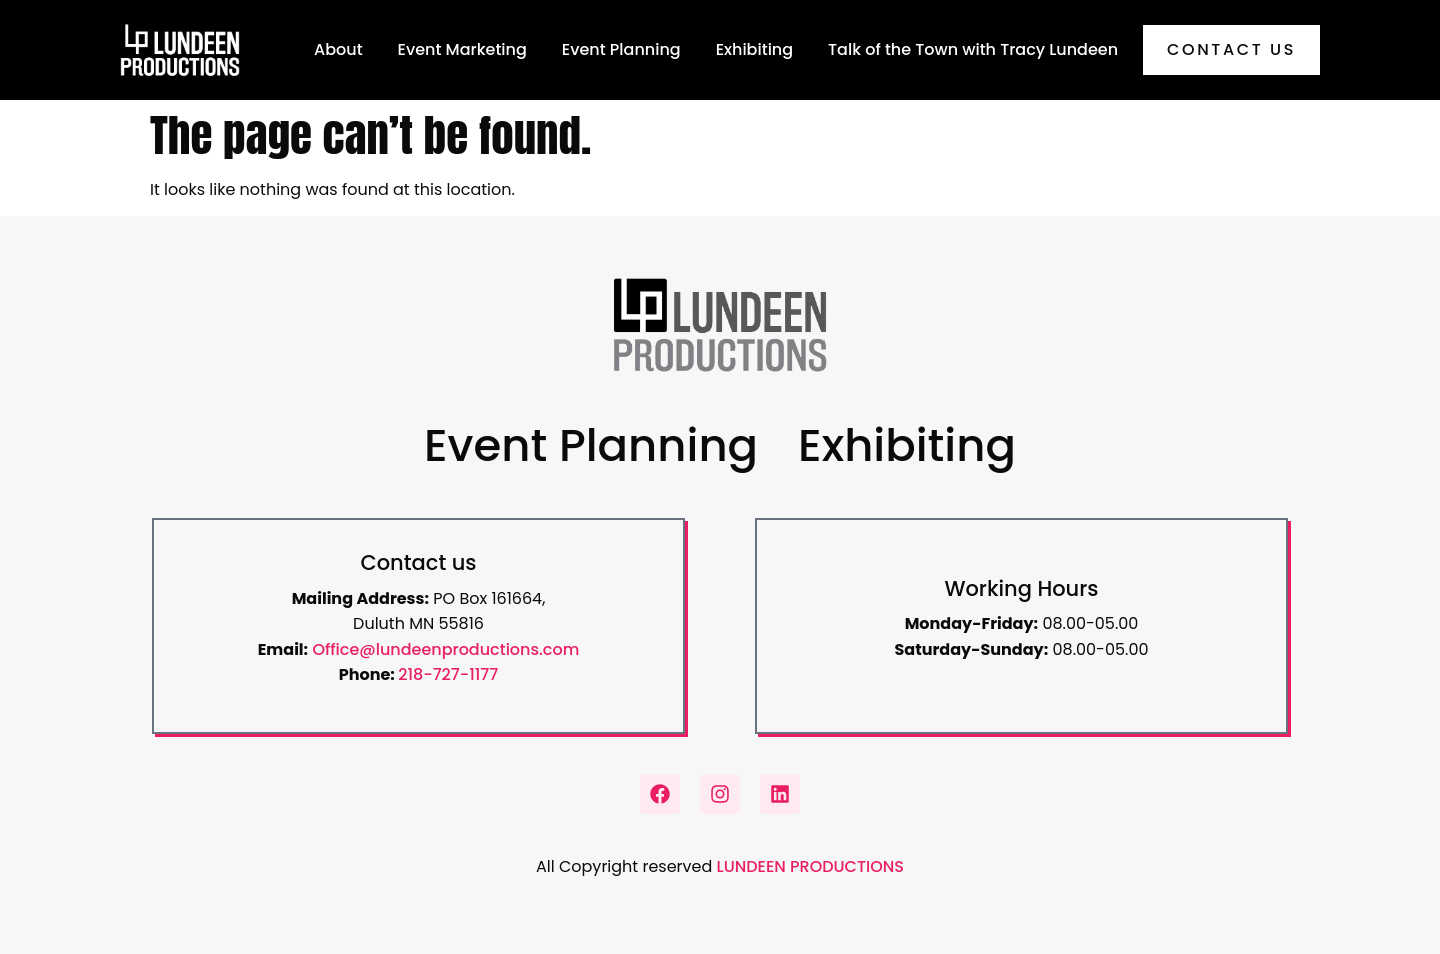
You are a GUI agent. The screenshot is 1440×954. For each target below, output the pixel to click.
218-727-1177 (448, 674)
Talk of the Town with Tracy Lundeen (973, 49)
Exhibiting (754, 49)
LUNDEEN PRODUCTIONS (810, 866)
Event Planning (621, 49)
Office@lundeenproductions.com (445, 649)
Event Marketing (462, 49)
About (338, 49)
